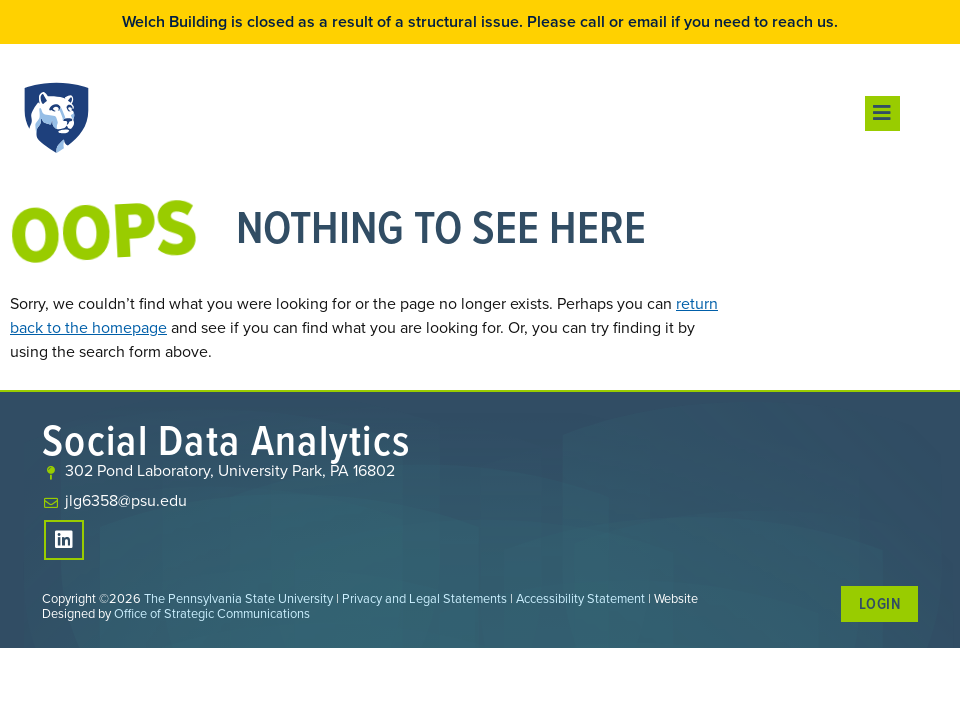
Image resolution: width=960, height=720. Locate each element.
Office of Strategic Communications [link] (212, 613)
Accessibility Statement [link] (580, 598)
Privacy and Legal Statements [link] (424, 598)
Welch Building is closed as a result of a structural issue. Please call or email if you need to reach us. (480, 21)
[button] (882, 113)
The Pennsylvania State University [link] (238, 598)
